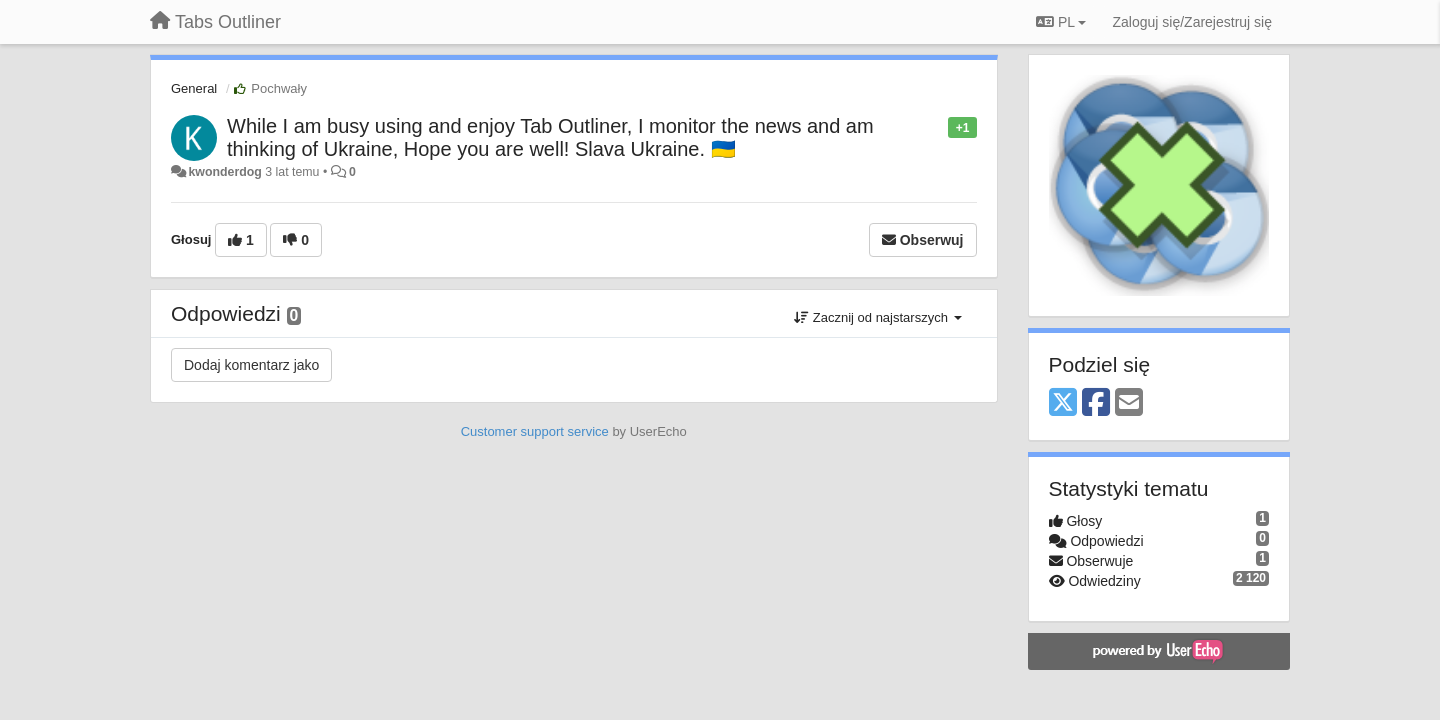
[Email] (1129, 403)
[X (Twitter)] (1063, 403)
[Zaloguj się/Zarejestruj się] (1192, 22)
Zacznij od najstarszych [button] (877, 317)
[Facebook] (1096, 403)
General (194, 88)
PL (1061, 22)
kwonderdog (224, 172)
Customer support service (535, 431)
